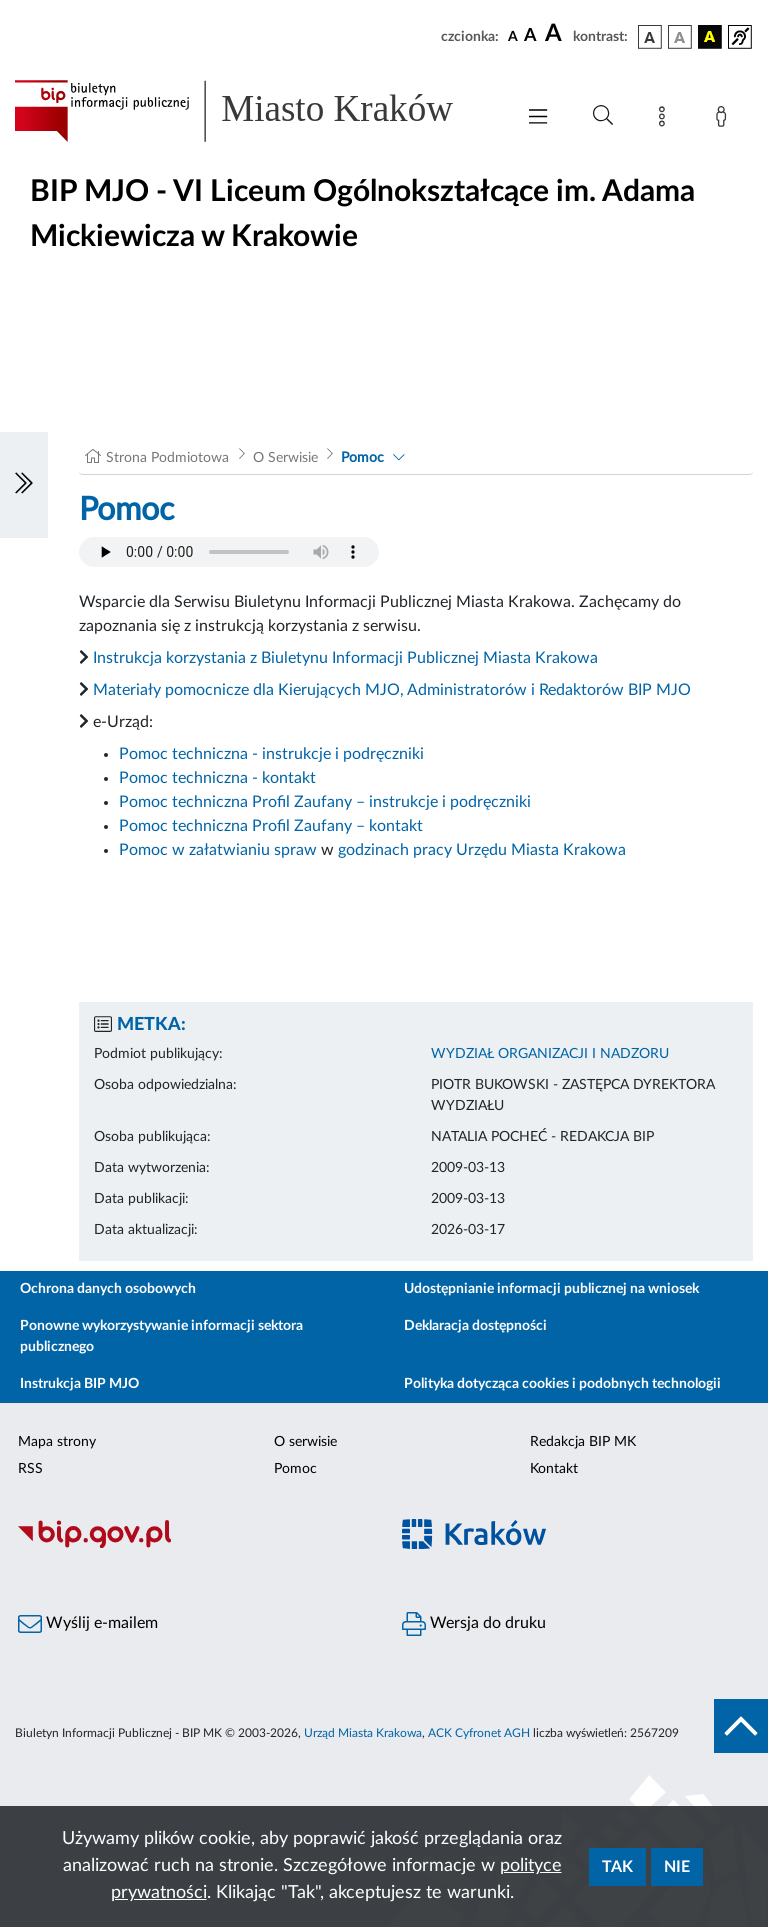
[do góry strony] (741, 1726)
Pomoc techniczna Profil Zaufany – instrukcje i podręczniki (325, 802)
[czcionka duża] (556, 34)
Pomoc (362, 458)
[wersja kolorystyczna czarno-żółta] (710, 37)
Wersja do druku (474, 1624)
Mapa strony (57, 1442)
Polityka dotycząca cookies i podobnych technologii (562, 1384)
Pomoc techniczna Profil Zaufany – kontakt (271, 826)
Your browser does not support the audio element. (229, 552)
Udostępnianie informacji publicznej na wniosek (551, 1289)
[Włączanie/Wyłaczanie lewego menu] (24, 485)
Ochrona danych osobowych (108, 1289)
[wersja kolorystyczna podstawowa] (650, 37)
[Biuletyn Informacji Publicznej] (192, 1545)
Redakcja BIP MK (583, 1442)
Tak (617, 1867)
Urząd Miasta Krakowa (363, 1733)
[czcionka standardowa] (513, 36)
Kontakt (554, 1469)
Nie (677, 1867)
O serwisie (305, 1442)
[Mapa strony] (666, 120)
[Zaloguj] (725, 120)
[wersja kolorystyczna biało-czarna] (680, 37)
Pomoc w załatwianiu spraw (218, 850)
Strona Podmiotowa (167, 458)
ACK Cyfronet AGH (479, 1733)
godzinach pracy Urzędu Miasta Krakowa (482, 850)
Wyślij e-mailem (88, 1624)
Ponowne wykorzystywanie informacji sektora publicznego (161, 1336)
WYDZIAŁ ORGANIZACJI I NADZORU (550, 1054)
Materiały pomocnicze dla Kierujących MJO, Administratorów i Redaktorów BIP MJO (392, 690)
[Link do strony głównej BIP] (254, 111)
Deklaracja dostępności (475, 1326)
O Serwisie (285, 458)
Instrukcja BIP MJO (79, 1384)
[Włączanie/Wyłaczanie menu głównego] (538, 118)
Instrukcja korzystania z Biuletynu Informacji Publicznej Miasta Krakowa (345, 658)
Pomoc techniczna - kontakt (217, 778)
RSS (30, 1469)
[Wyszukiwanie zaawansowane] (603, 116)
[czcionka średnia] (530, 36)
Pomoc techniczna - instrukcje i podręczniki (271, 754)
